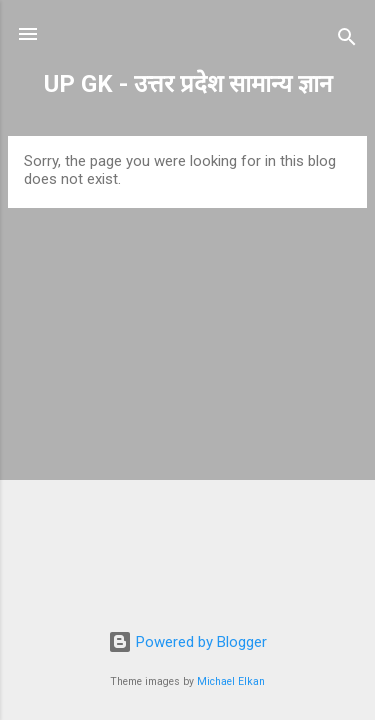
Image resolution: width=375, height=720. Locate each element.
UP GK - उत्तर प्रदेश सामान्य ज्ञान (188, 84)
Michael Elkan (231, 681)
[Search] (347, 40)
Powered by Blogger (187, 642)
